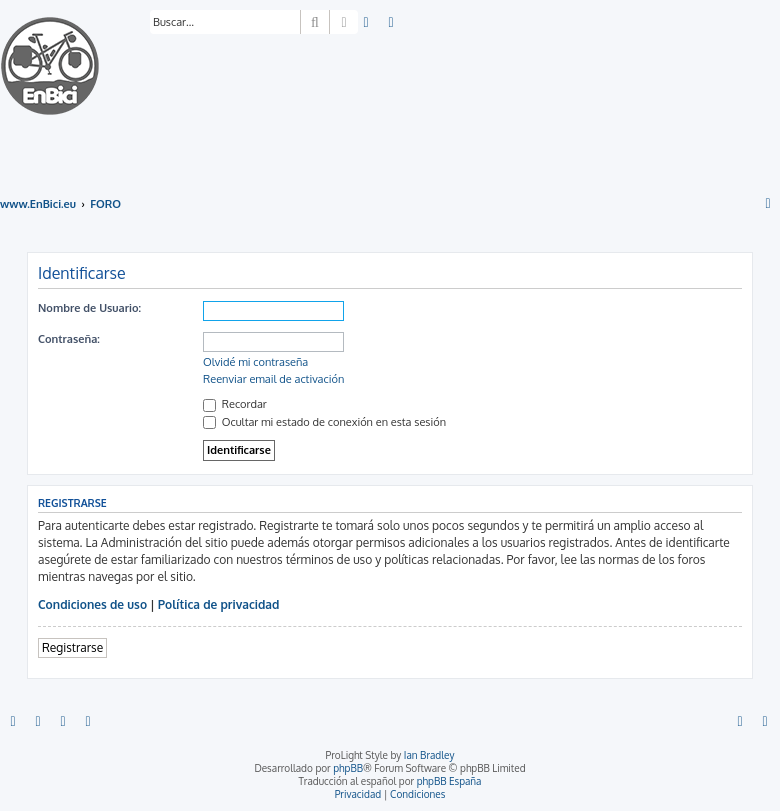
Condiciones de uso (92, 604)
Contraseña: (69, 339)
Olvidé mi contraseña (255, 362)
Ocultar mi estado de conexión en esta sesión (324, 422)
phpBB (348, 768)
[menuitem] (367, 23)
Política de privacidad (219, 604)
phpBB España (449, 781)
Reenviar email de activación (273, 379)
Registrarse (72, 647)
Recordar (235, 404)
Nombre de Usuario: (89, 308)
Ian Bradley (429, 755)
